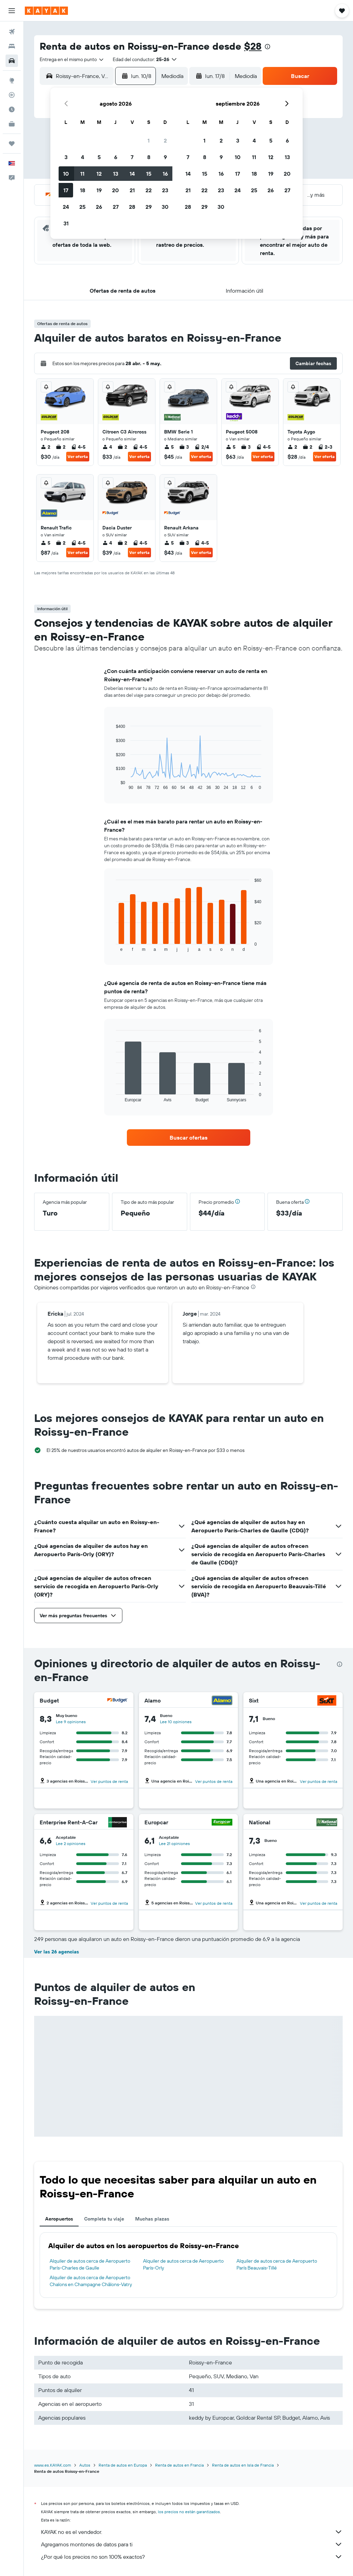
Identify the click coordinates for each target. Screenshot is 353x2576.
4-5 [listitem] (78, 447)
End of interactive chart (112, 784)
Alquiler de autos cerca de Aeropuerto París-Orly (183, 2264)
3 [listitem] (184, 447)
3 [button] (66, 157)
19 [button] (99, 190)
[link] (188, 1137)
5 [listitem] (169, 447)
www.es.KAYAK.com (52, 2465)
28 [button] (132, 206)
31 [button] (66, 223)
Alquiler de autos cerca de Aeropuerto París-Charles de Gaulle (90, 2264)
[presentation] (267, 46)
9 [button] (165, 157)
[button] (11, 10)
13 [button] (115, 173)
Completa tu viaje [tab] (104, 2219)
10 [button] (66, 173)
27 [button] (116, 206)
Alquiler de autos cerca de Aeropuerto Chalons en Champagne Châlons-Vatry (91, 2280)
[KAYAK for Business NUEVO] (12, 124)
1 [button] (149, 140)
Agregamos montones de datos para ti (192, 2544)
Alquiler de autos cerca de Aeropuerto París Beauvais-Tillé (276, 2264)
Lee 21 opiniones (174, 1843)
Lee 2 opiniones (70, 1843)
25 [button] (82, 206)
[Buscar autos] (12, 61)
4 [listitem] (107, 447)
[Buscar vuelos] (12, 32)
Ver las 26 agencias (56, 1952)
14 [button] (132, 173)
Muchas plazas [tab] (152, 2219)
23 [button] (165, 190)
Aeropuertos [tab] (59, 2219)
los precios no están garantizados (189, 2511)
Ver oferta (78, 456)
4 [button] (82, 157)
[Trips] (12, 143)
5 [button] (99, 157)
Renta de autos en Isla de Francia (243, 2465)
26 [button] (99, 206)
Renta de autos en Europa (123, 2465)
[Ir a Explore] (12, 80)
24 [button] (66, 206)
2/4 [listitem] (201, 447)
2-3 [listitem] (325, 447)
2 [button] (165, 140)
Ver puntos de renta (109, 1781)
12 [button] (99, 173)
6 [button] (115, 157)
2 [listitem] (45, 447)
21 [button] (132, 190)
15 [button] (148, 173)
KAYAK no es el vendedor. (192, 2532)
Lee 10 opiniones (176, 1721)
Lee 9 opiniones (71, 1721)
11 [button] (82, 173)
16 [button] (165, 173)
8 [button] (148, 157)
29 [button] (148, 206)
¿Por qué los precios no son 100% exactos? (192, 2557)
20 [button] (115, 190)
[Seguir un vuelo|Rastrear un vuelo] (12, 95)
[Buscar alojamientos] (12, 46)
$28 (253, 46)
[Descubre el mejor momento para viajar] (12, 109)
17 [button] (65, 190)
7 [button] (132, 157)
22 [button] (148, 190)
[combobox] (72, 59)
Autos (84, 2465)
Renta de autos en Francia (179, 2465)
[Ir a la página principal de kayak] (46, 11)
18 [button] (82, 190)
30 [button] (165, 206)
